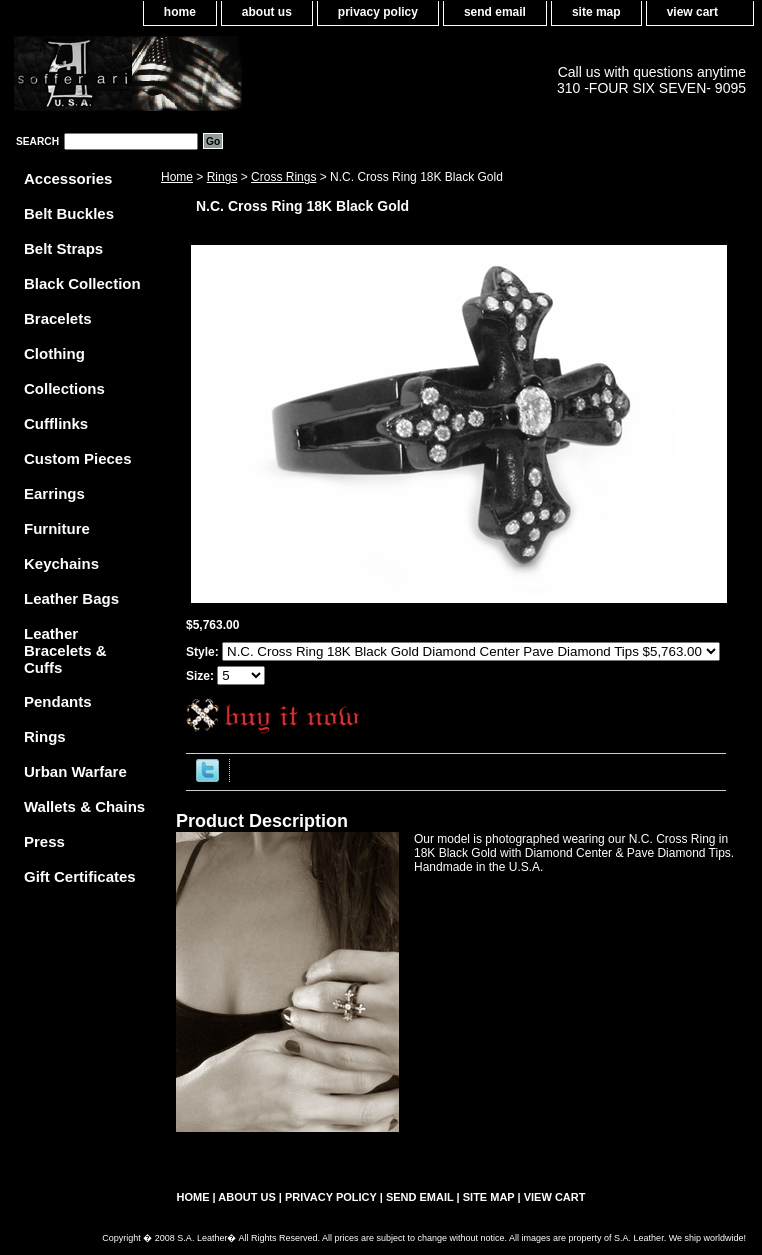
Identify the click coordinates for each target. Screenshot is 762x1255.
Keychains (61, 563)
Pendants (58, 701)
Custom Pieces (78, 458)
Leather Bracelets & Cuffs (65, 650)
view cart (692, 12)
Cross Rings (283, 177)
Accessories (68, 178)
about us (267, 12)
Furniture (57, 528)
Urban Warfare (75, 771)
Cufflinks (56, 423)
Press (44, 841)
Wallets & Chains (84, 806)
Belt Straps (63, 248)
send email (495, 12)
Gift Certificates (80, 876)
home (180, 12)
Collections (64, 388)
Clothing (54, 353)
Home (177, 177)
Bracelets (58, 318)
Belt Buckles (69, 213)
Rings (222, 177)
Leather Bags (71, 598)
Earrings (54, 493)
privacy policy (378, 12)
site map (596, 12)
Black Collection (82, 283)
